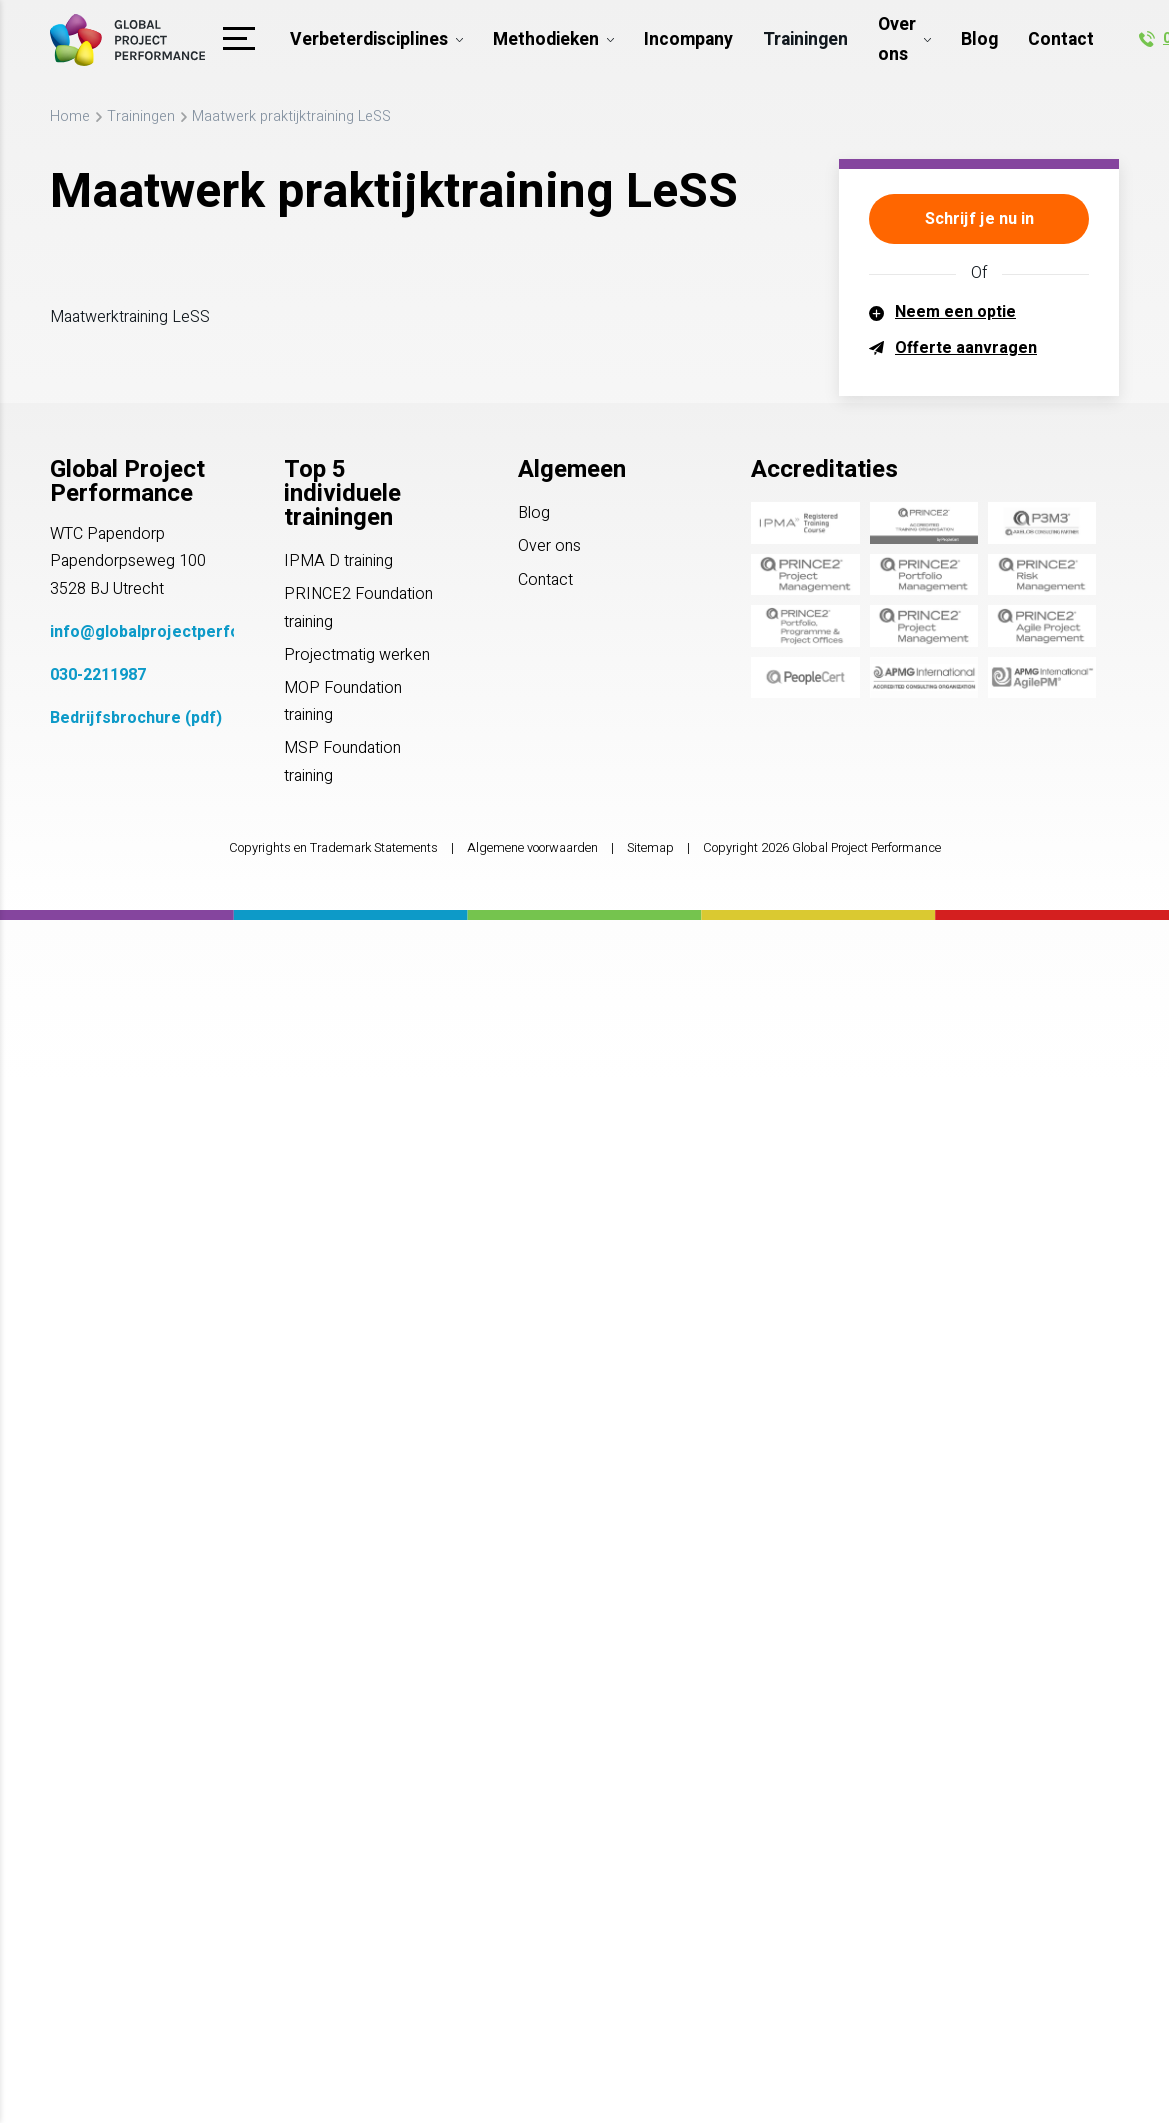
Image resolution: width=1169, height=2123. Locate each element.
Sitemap (650, 848)
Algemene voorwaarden (532, 848)
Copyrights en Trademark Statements (333, 848)
